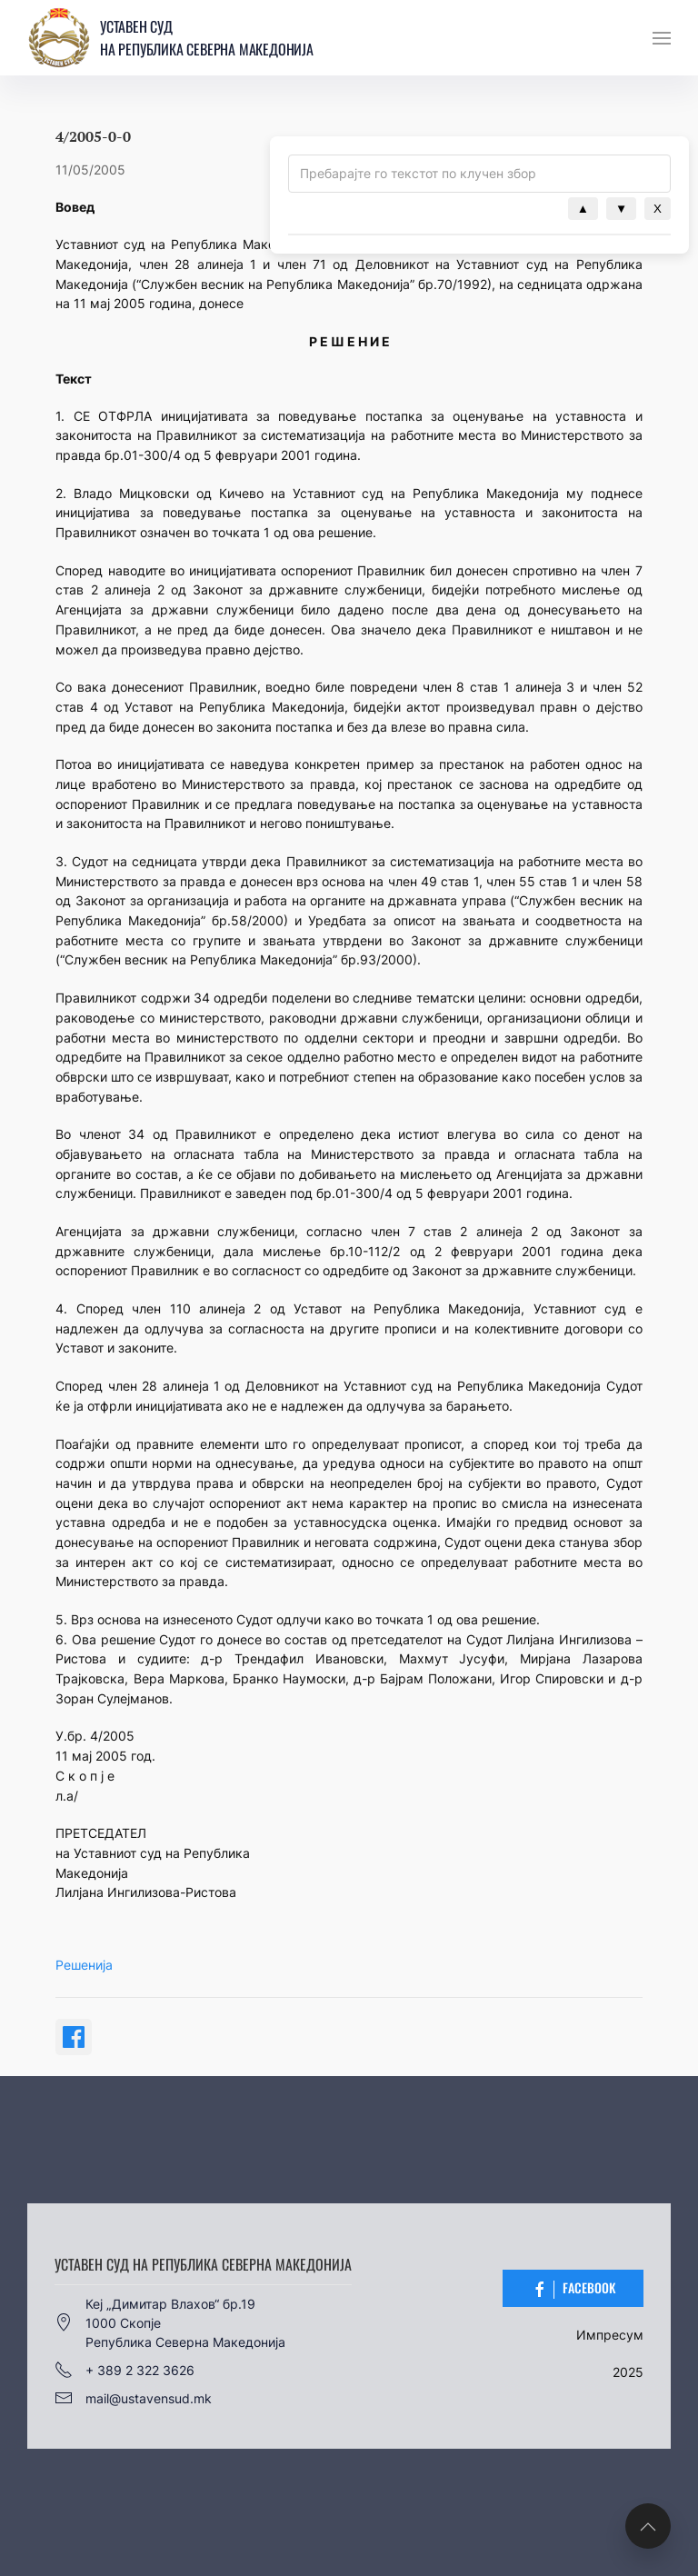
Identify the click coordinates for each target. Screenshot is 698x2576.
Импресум (609, 2334)
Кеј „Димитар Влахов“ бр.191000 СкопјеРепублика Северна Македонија (170, 2323)
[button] (662, 38)
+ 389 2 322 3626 (124, 2370)
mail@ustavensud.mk (133, 2398)
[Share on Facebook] (73, 2037)
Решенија (84, 1964)
